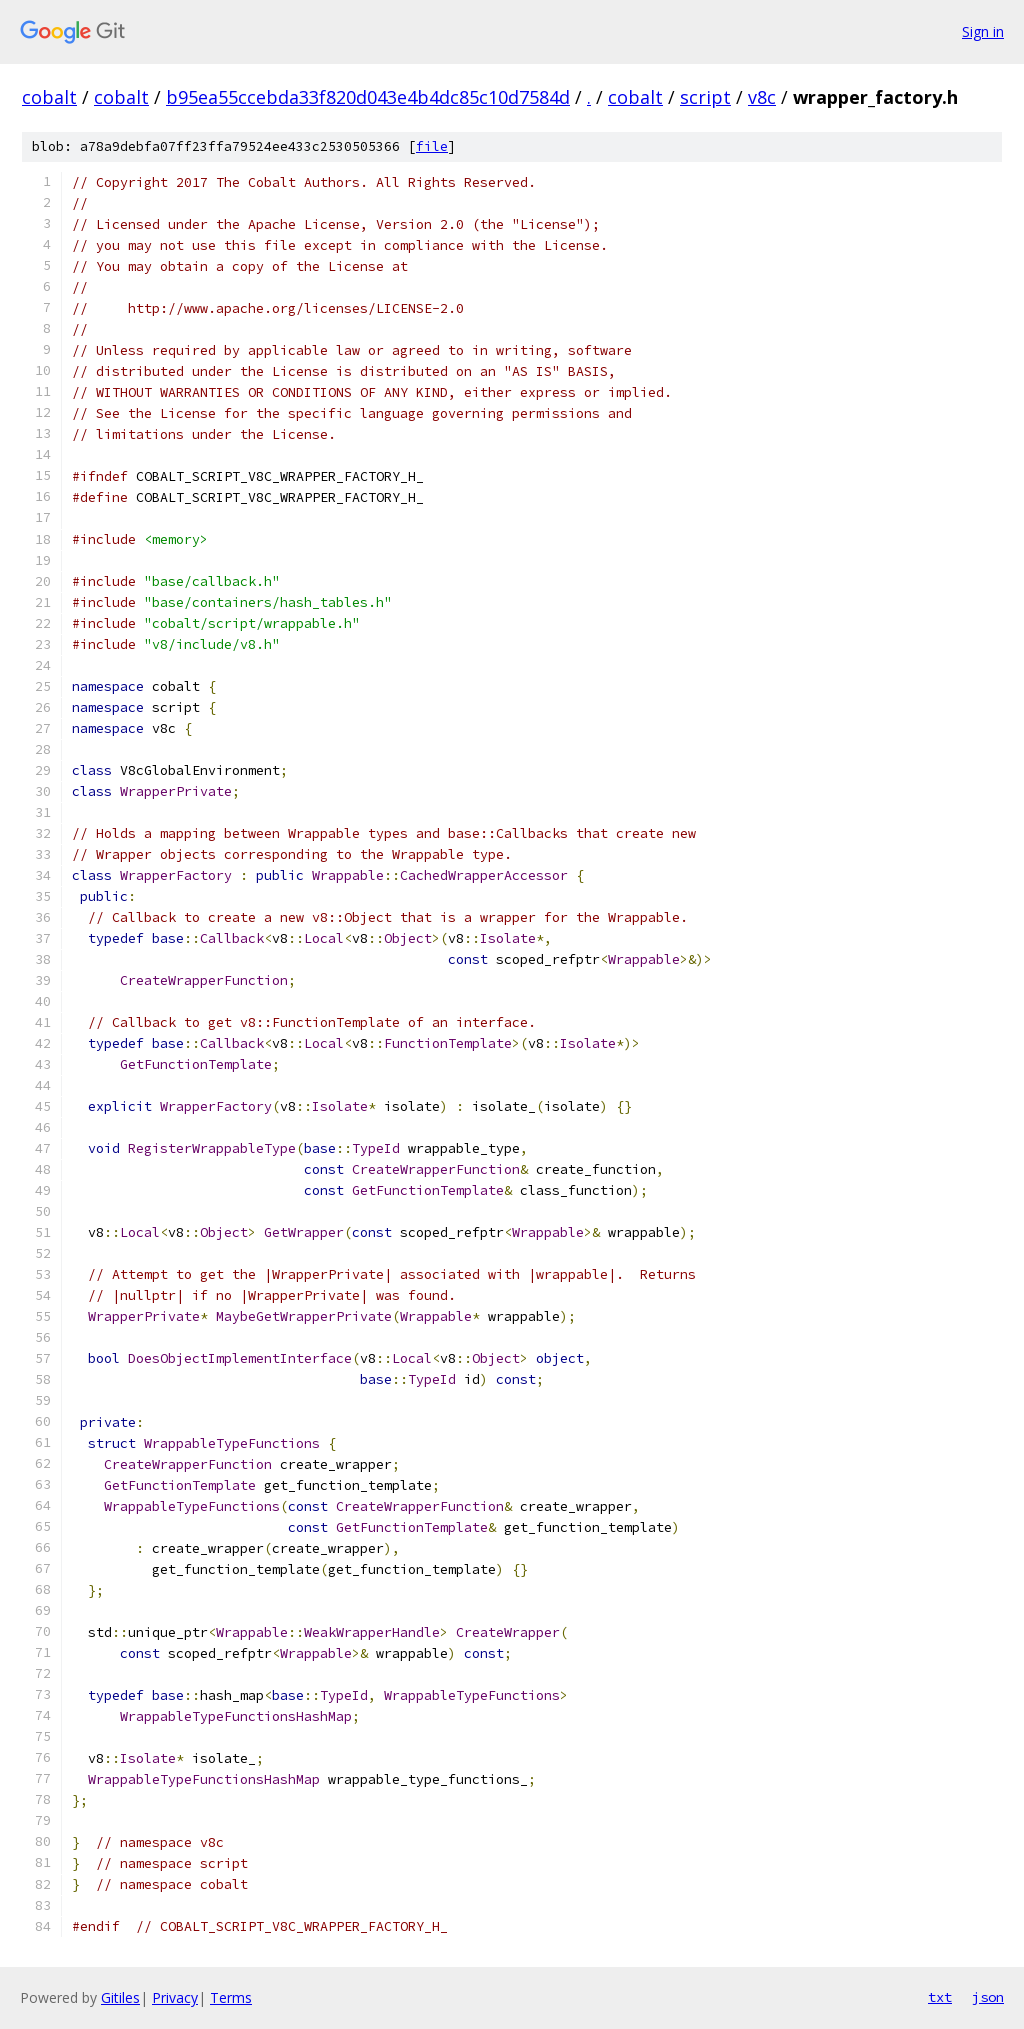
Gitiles (120, 1997)
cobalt (49, 97)
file (432, 146)
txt (940, 1997)
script (705, 97)
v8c (762, 97)
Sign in (983, 31)
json (988, 1997)
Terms (231, 1997)
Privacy (175, 1997)
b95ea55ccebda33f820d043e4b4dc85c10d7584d (368, 97)
